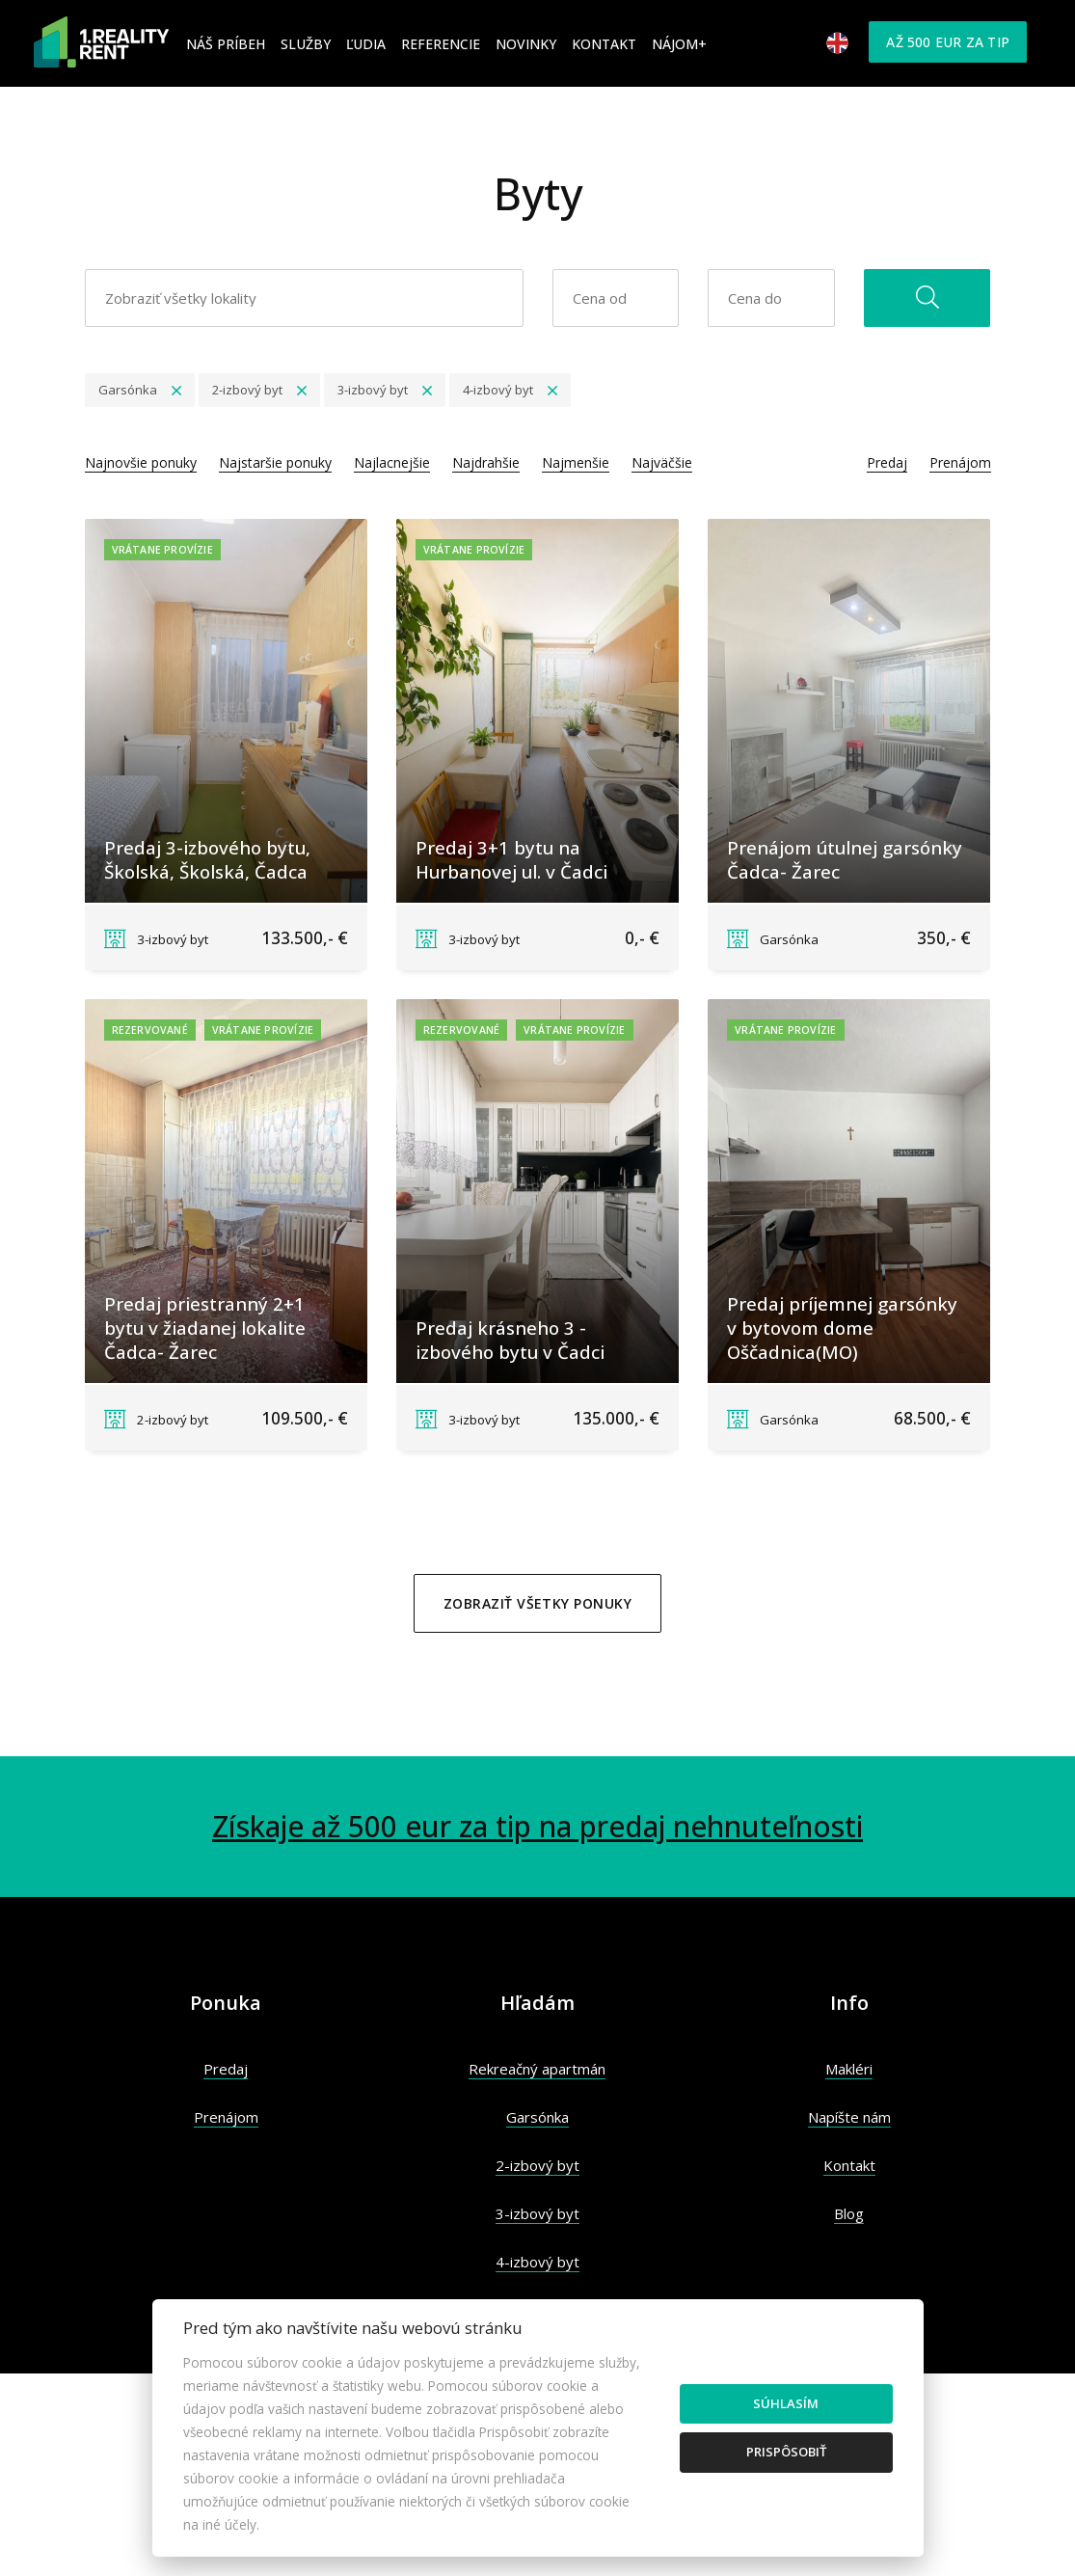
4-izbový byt (537, 2261)
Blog (849, 2213)
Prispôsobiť (786, 2451)
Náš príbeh (225, 44)
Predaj (887, 462)
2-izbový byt (537, 2165)
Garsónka (537, 2117)
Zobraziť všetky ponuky (537, 1603)
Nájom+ (679, 44)
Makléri (849, 2068)
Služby (306, 44)
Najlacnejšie (392, 462)
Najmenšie (575, 462)
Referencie (440, 44)
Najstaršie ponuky (275, 462)
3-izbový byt (537, 2213)
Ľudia (366, 44)
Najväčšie (662, 462)
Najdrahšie (486, 462)
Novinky (526, 44)
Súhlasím (786, 2403)
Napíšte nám (849, 2117)
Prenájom (960, 462)
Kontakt (604, 44)
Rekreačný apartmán (537, 2068)
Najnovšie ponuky (141, 462)
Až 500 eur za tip (947, 42)
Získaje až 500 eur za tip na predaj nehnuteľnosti (537, 1826)
